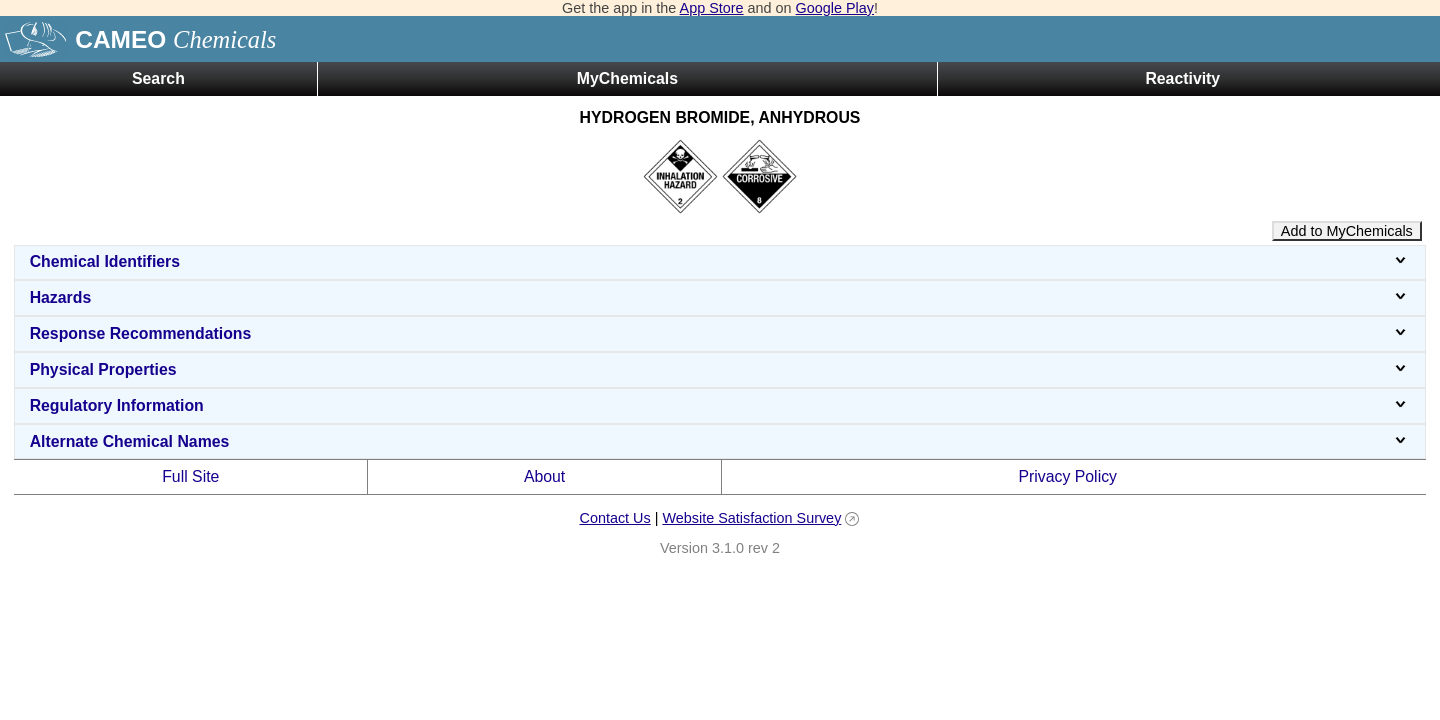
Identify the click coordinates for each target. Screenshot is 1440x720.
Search (158, 78)
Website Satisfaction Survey (751, 518)
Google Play (835, 8)
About (544, 476)
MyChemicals (627, 78)
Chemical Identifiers (720, 261)
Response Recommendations (720, 333)
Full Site (190, 476)
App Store (712, 8)
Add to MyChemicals (1347, 231)
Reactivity (1182, 78)
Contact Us (614, 518)
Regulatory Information (720, 405)
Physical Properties (720, 369)
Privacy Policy (1067, 476)
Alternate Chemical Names (720, 441)
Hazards (720, 297)
